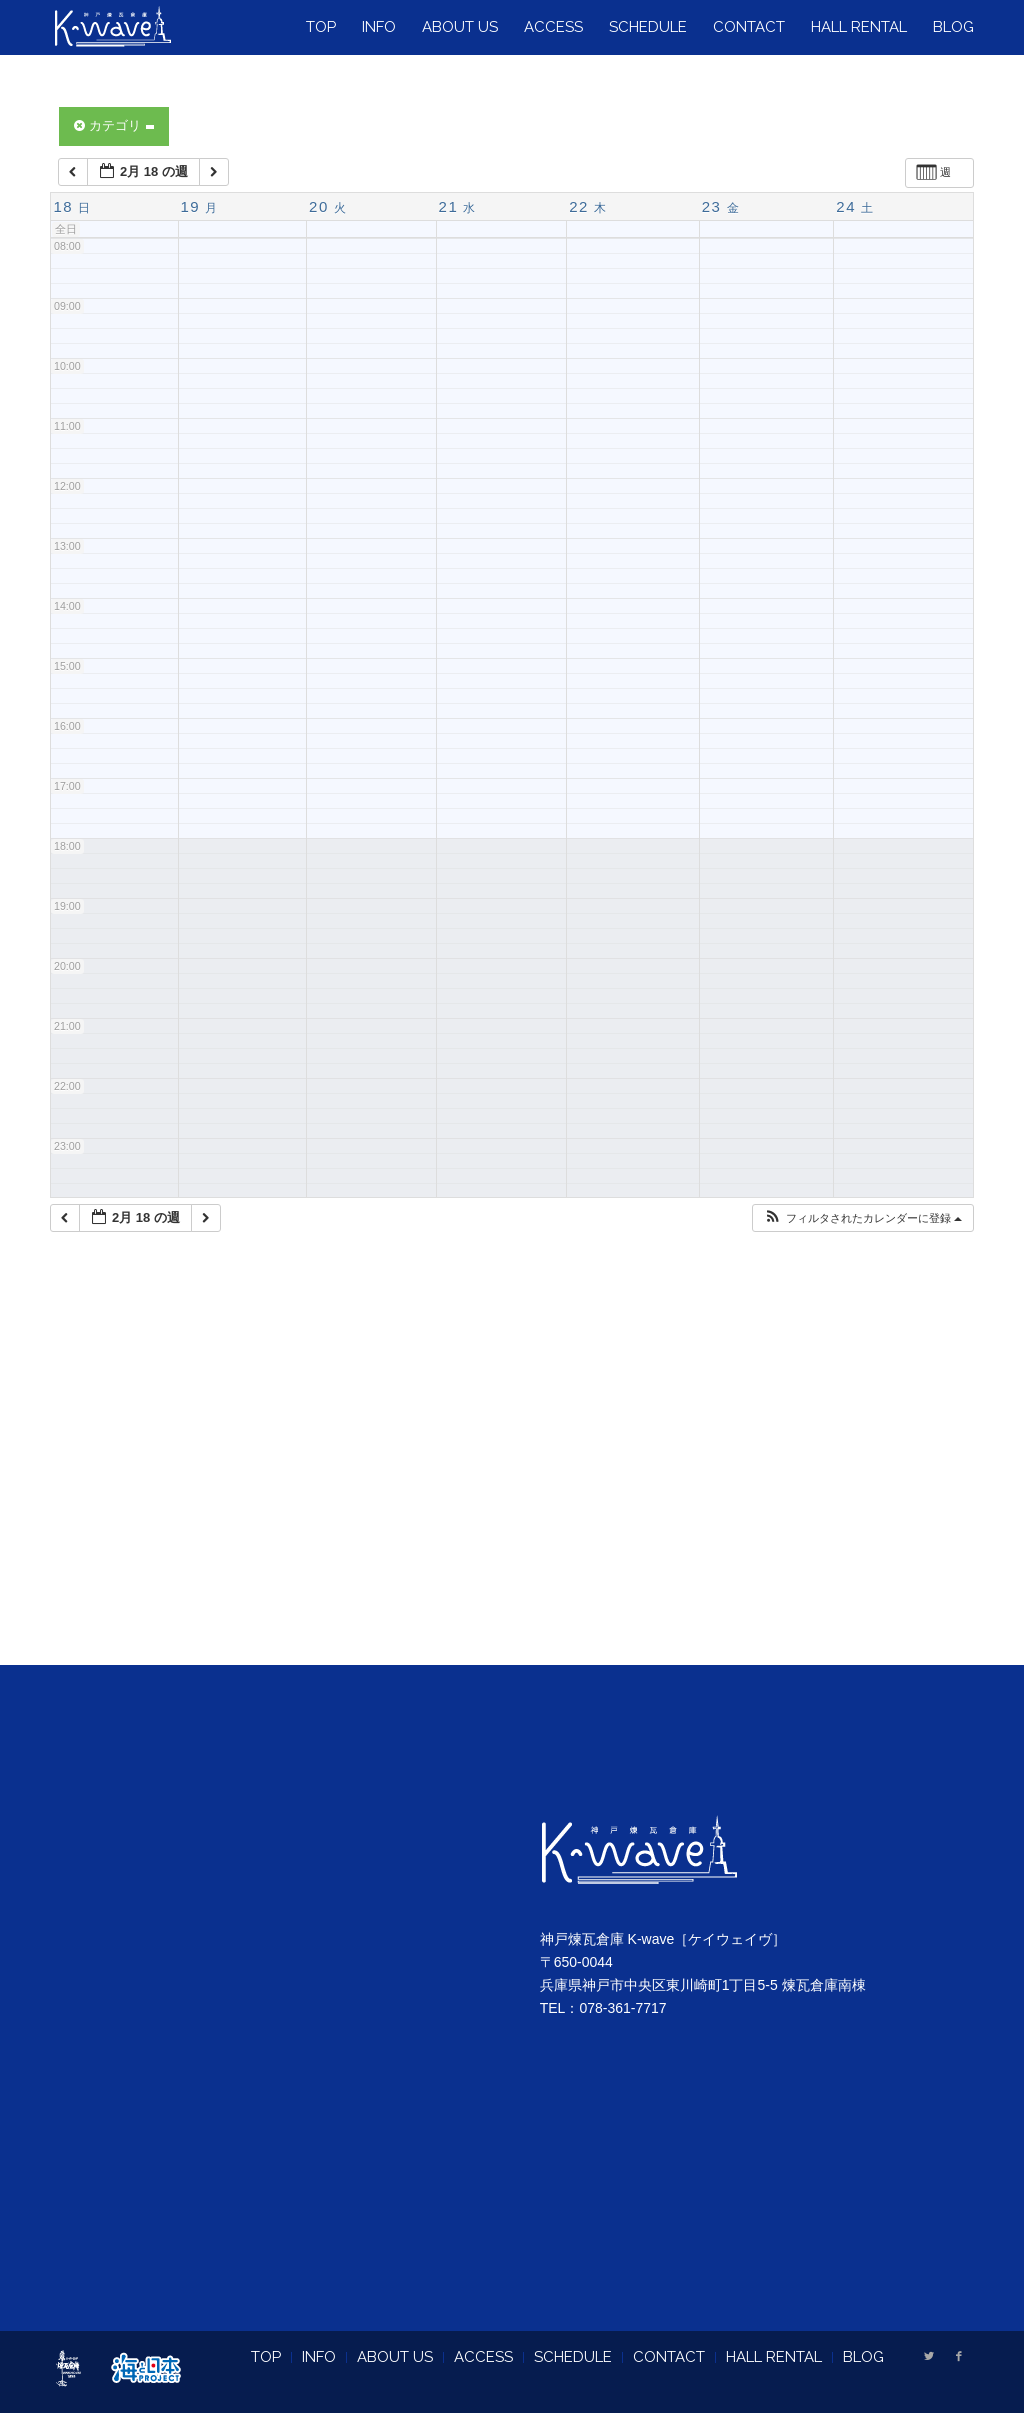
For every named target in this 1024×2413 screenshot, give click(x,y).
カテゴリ (114, 125)
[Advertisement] (512, 1473)
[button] (862, 1218)
